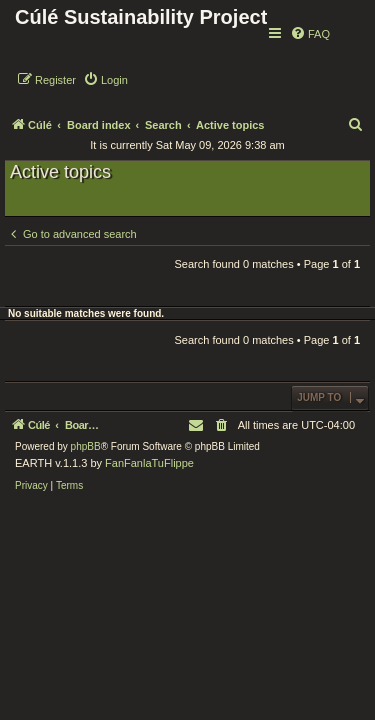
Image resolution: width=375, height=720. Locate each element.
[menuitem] (310, 34)
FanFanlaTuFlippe (149, 463)
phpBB (86, 446)
